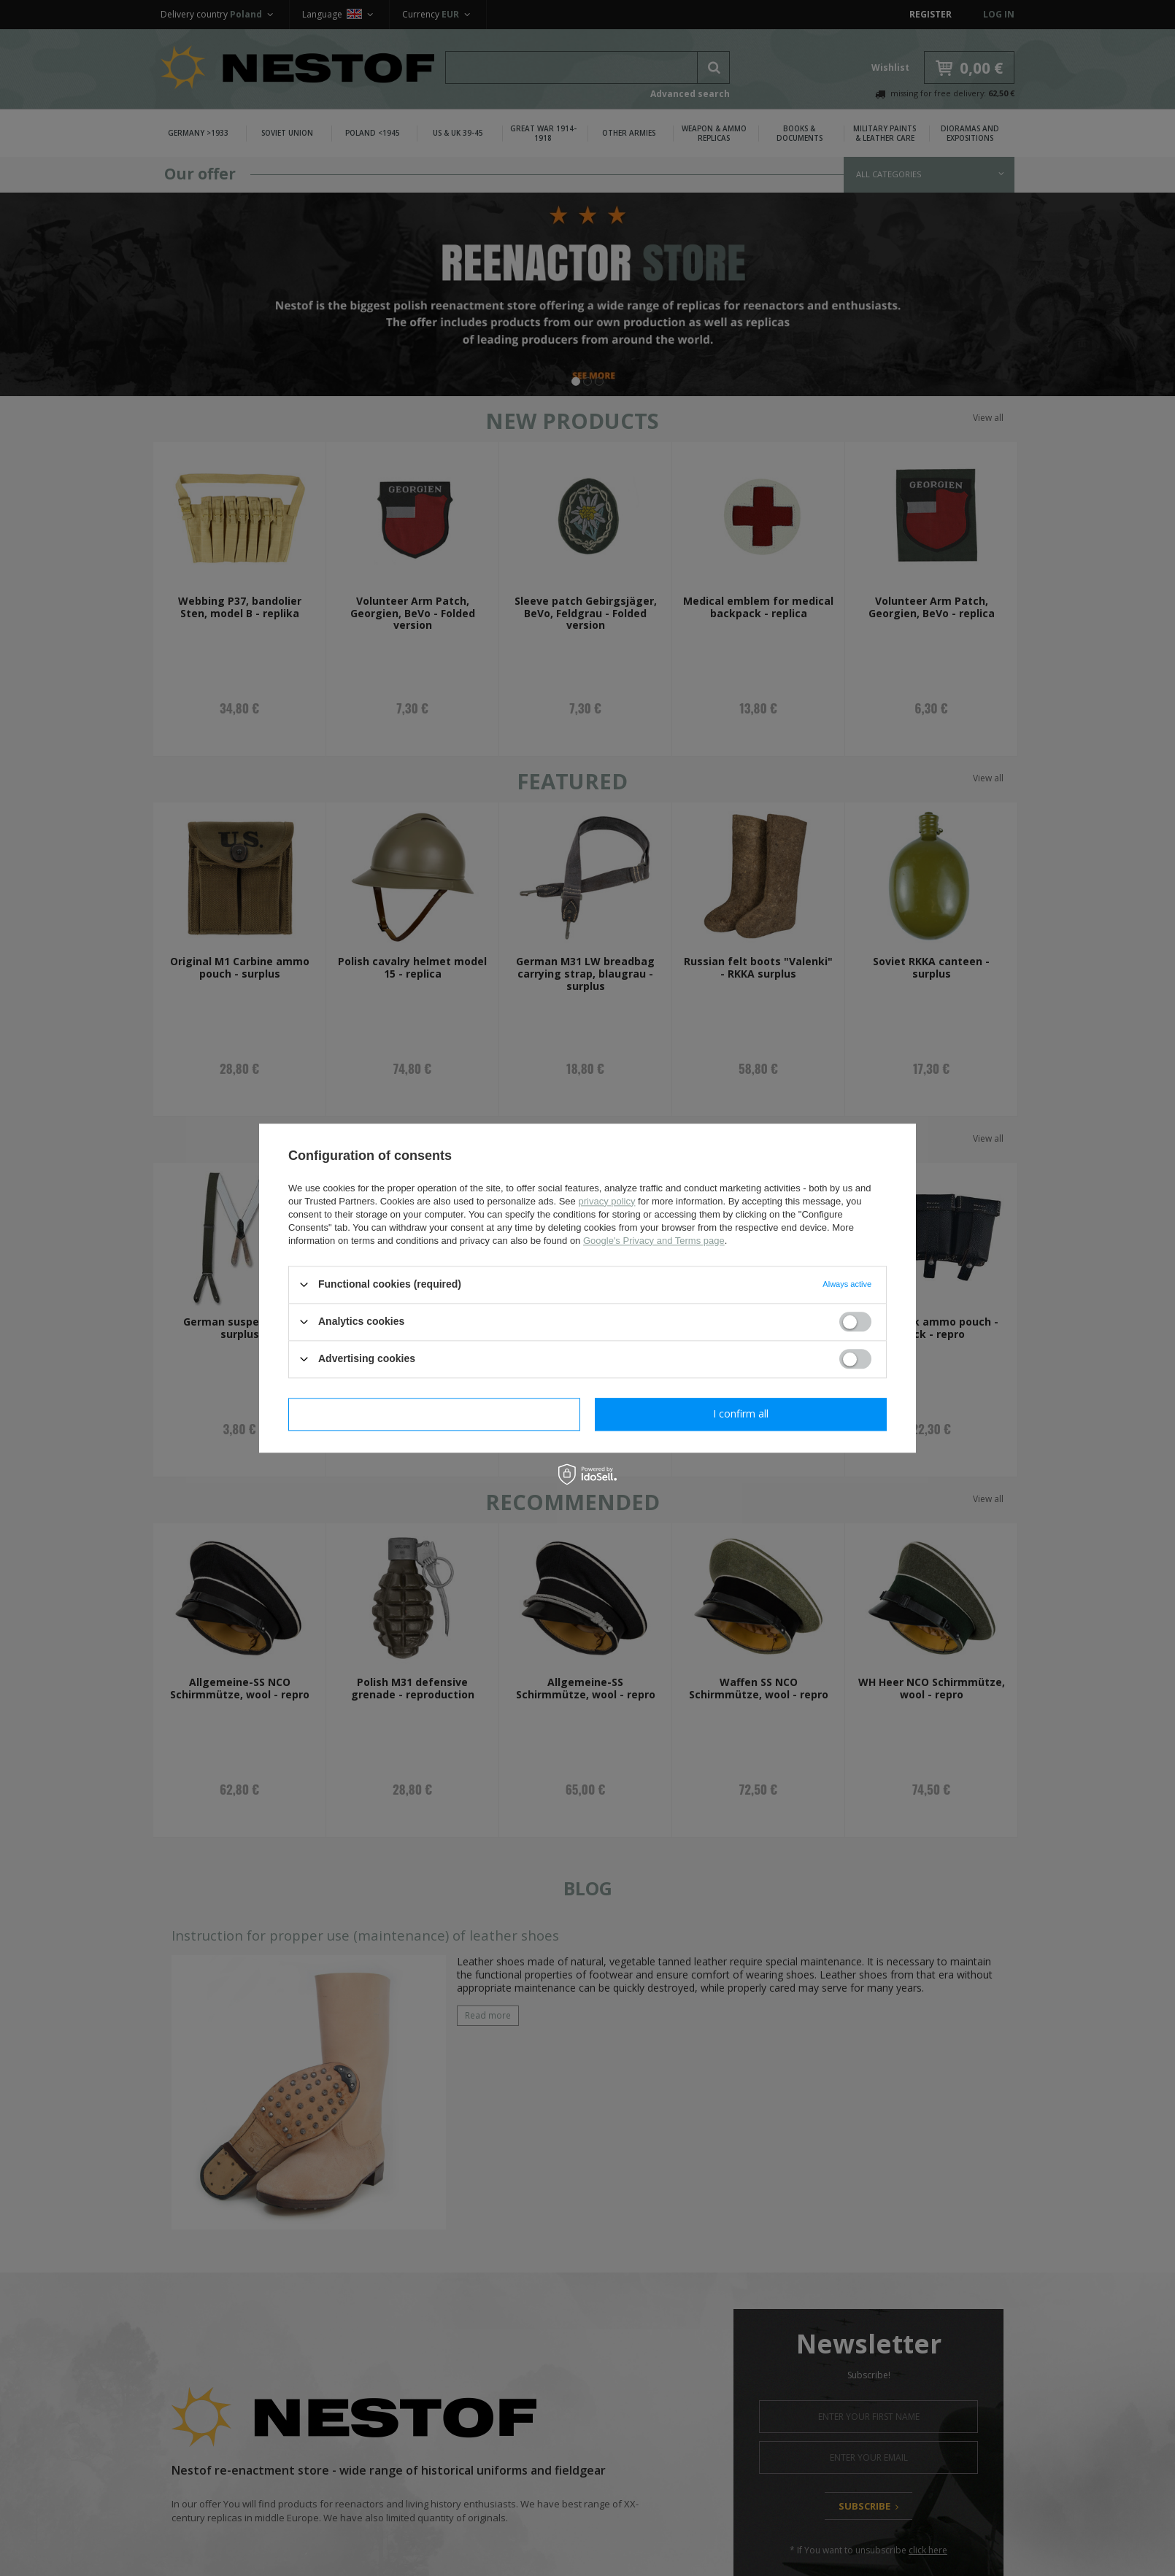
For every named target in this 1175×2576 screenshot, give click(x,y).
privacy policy (606, 1201)
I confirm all (740, 1413)
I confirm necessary (434, 1413)
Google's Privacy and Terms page (654, 1240)
